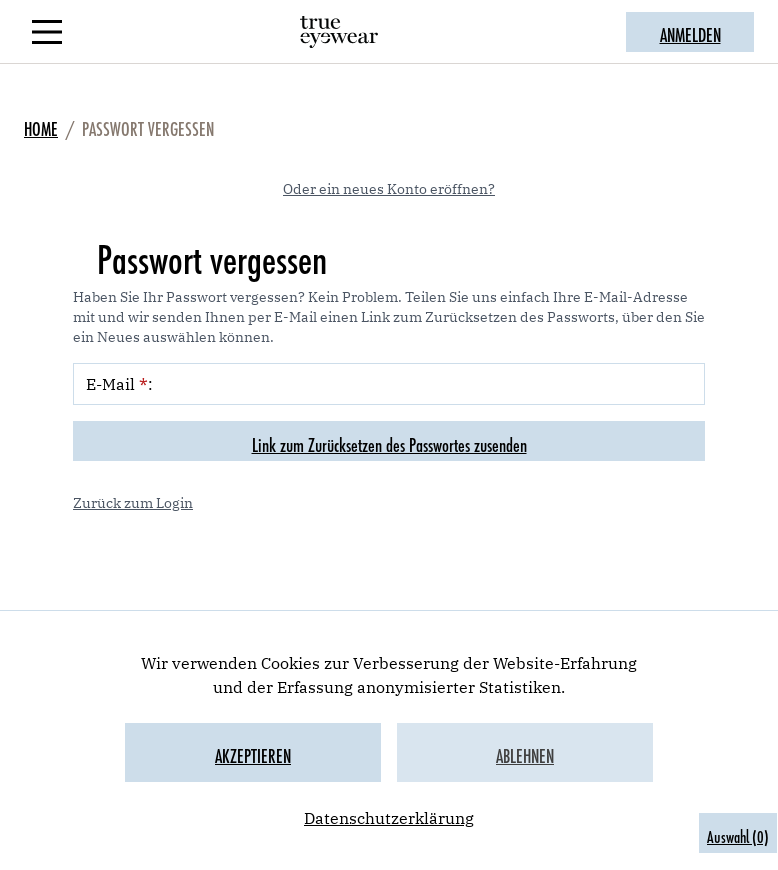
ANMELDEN (690, 31)
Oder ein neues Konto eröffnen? (389, 189)
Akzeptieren (253, 752)
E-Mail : (119, 384)
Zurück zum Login (133, 503)
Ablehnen (525, 752)
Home (41, 125)
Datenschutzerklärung (389, 818)
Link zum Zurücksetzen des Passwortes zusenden (389, 441)
